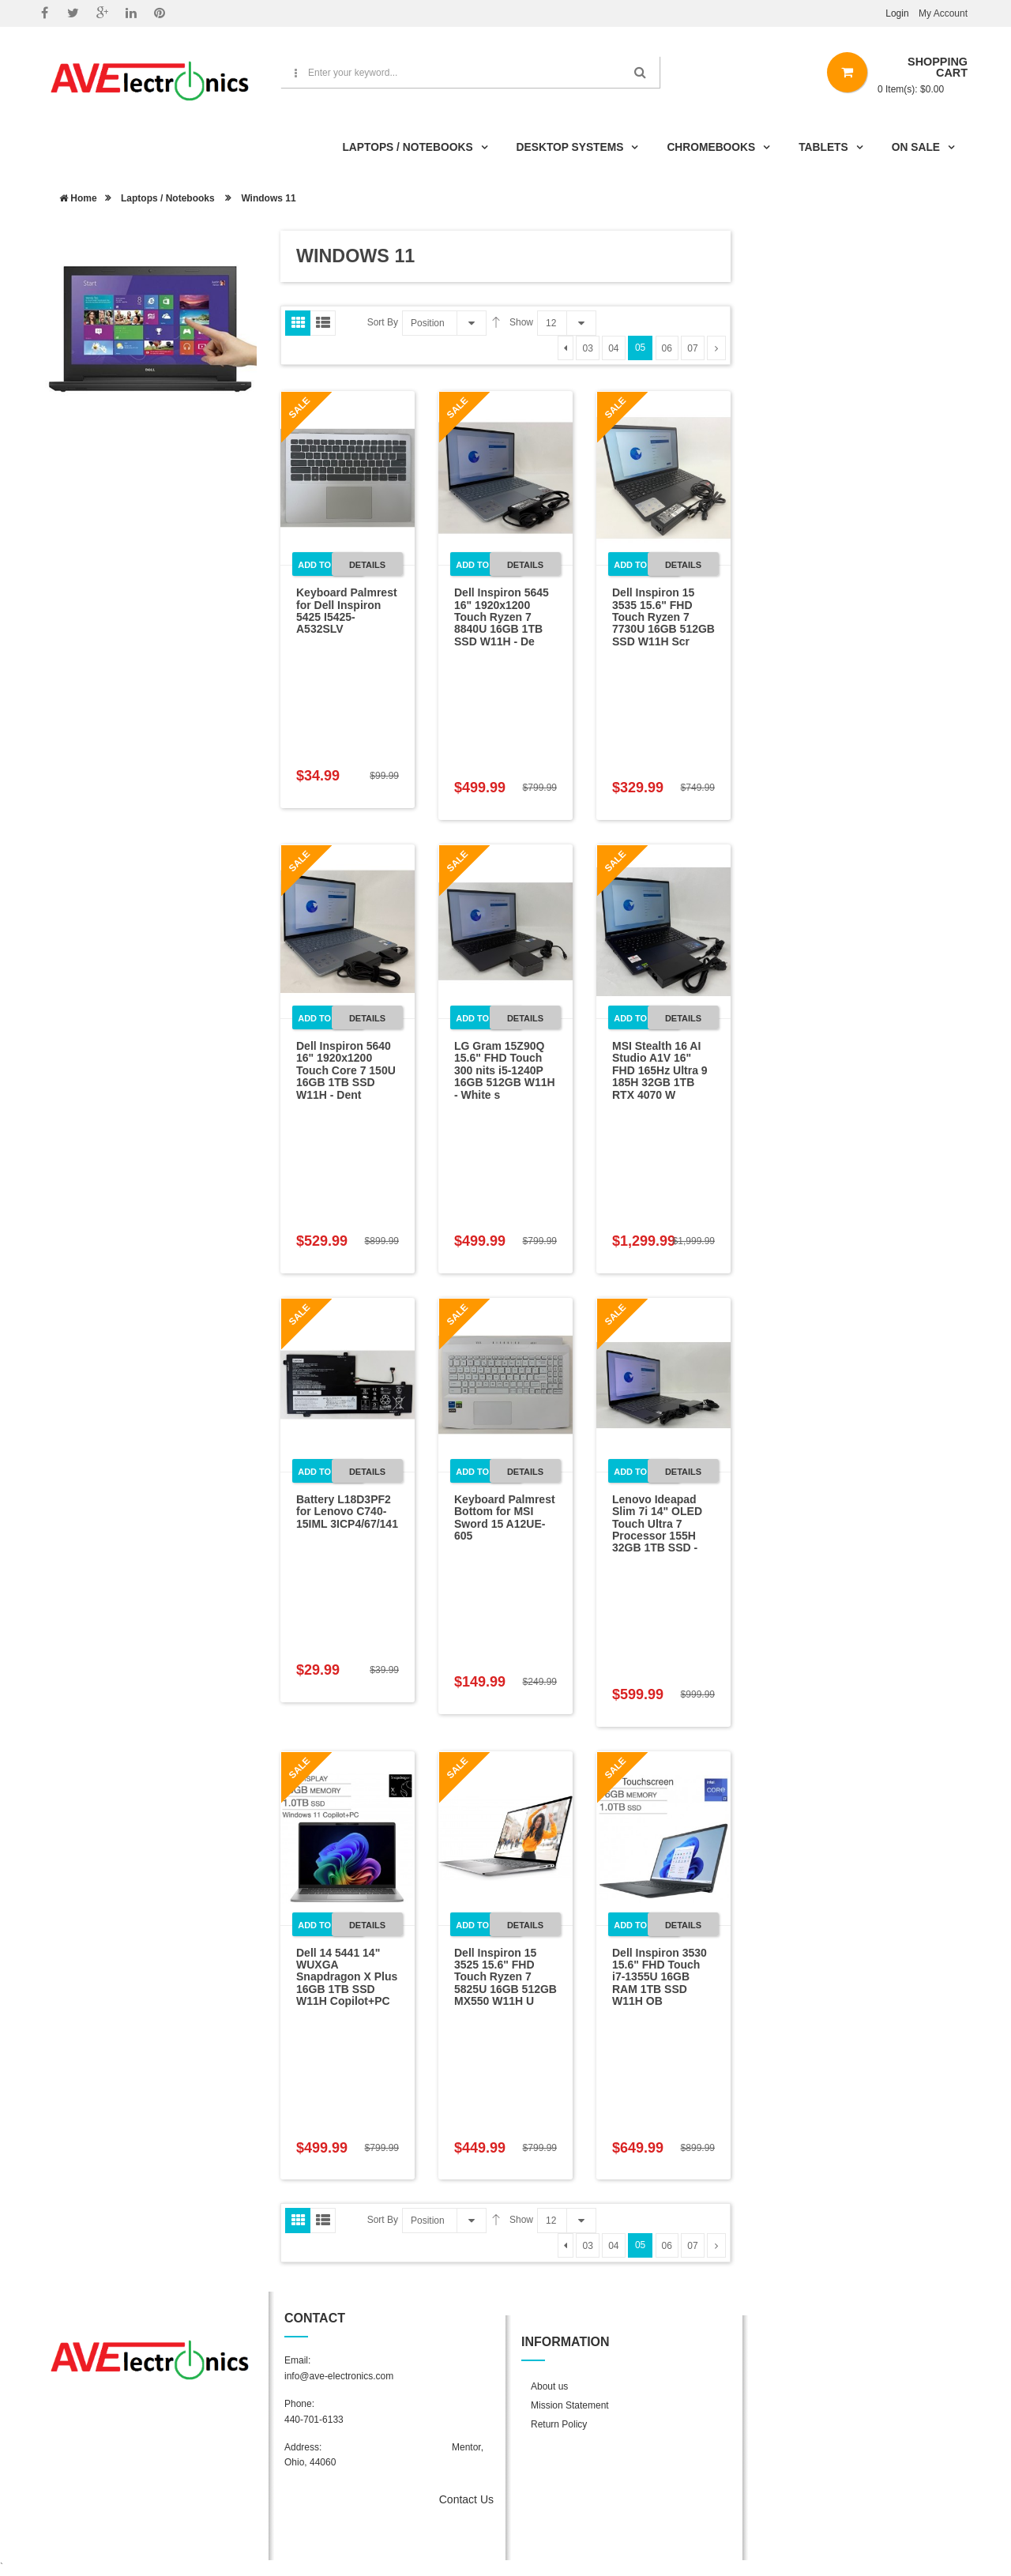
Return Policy (559, 2424)
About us (549, 2386)
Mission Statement (570, 2405)
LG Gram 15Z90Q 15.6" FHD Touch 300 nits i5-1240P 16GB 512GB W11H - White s (504, 1070)
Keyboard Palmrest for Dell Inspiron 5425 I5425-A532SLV (346, 610)
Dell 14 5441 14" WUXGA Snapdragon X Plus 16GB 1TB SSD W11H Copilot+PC (346, 1977)
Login (896, 13)
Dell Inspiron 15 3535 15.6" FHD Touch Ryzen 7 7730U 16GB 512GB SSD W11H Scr (663, 617)
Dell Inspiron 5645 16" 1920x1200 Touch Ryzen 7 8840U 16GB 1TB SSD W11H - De (501, 617)
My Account (943, 13)
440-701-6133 (314, 2419)
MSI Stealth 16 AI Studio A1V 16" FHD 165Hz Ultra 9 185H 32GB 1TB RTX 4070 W (660, 1070)
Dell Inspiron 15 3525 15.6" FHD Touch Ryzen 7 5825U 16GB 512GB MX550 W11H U (505, 1977)
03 (587, 348)
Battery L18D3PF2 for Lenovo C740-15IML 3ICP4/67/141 (347, 1511)
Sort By (382, 322)
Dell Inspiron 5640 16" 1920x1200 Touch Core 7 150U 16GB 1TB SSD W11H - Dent (346, 1070)
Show (521, 322)
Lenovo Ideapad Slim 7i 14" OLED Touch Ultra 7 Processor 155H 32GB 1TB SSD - (657, 1524)
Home (78, 198)
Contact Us (466, 2499)
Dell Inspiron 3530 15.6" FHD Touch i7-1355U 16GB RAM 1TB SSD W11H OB (659, 1977)
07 (692, 348)
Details (367, 565)
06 (667, 348)
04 (613, 348)
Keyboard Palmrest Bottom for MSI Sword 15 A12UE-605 (504, 1517)
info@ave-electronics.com (338, 2376)
